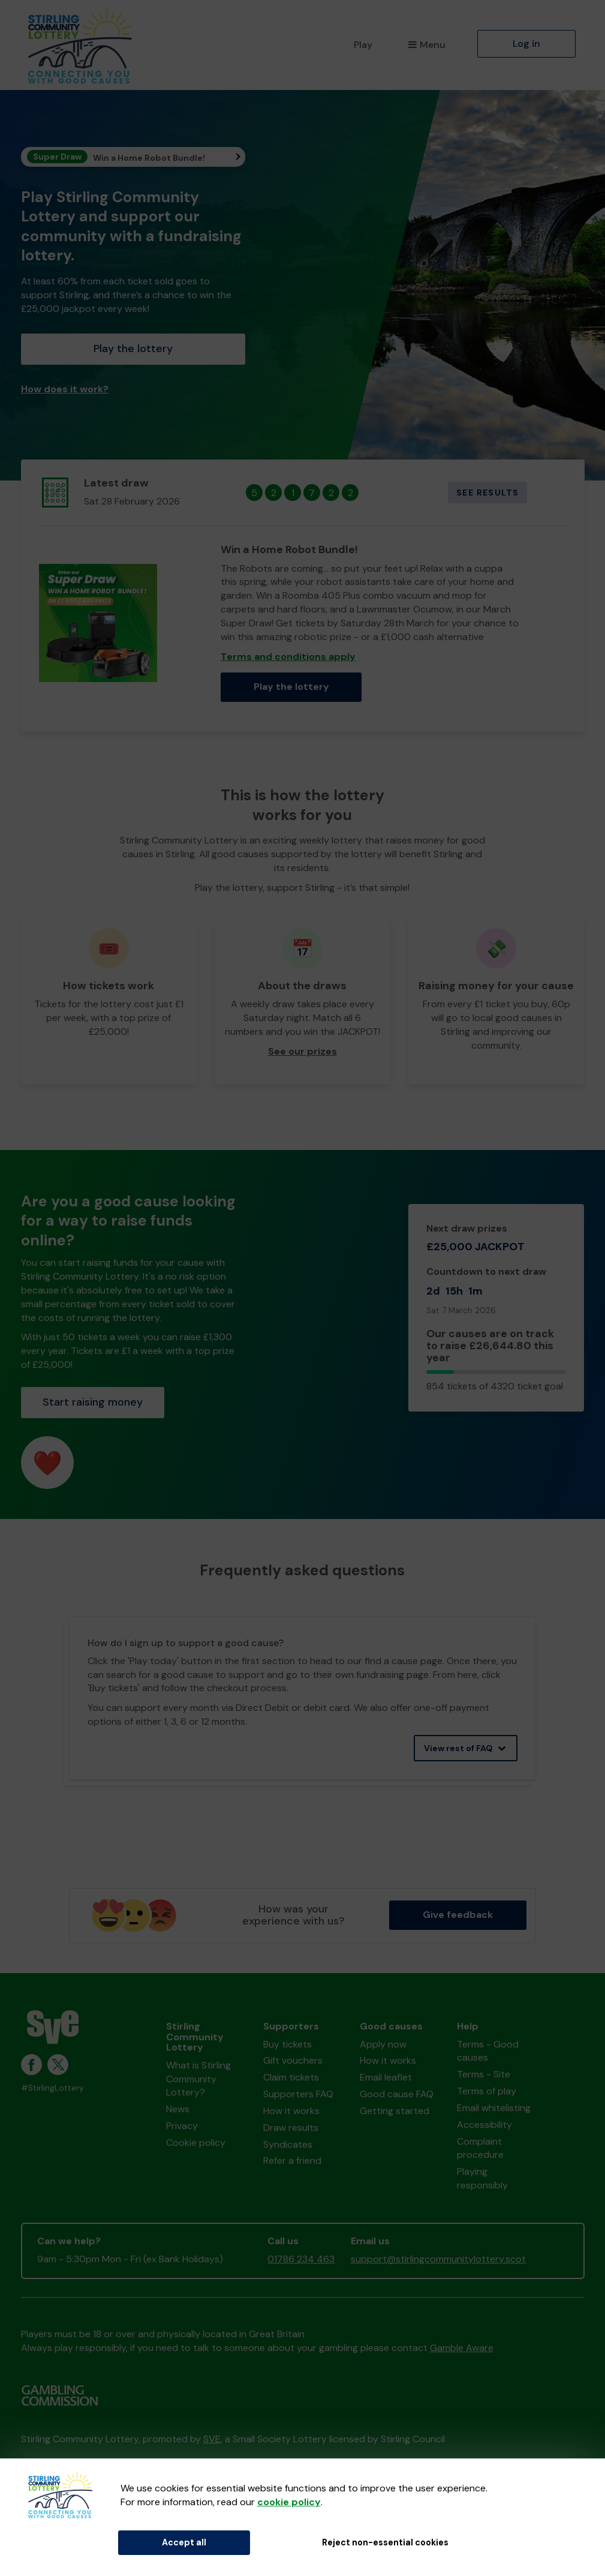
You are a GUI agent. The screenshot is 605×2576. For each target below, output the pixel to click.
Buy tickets (287, 2044)
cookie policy (289, 2502)
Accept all (184, 2542)
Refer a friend (292, 2160)
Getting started (394, 2110)
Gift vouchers (293, 2060)
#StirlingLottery (52, 2088)
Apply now (383, 2044)
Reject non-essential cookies (385, 2542)
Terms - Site (483, 2074)
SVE (212, 2439)
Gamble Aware (461, 2347)
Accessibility (484, 2124)
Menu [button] (426, 44)
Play (363, 44)
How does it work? (65, 389)
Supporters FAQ (298, 2094)
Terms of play (486, 2091)
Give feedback (458, 1914)
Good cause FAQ (397, 2094)
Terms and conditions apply (288, 656)
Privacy (182, 2125)
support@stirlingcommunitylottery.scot (438, 2259)
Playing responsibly (482, 2178)
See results (487, 492)
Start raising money (93, 1402)
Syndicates (287, 2144)
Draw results (290, 2127)
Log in (526, 43)
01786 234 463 (301, 2259)
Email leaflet (386, 2077)
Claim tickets (291, 2077)
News (177, 2109)
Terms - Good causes (488, 2051)
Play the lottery (133, 348)
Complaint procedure (480, 2148)
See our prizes (302, 1051)
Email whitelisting (494, 2107)
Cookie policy (195, 2142)
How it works (291, 2110)
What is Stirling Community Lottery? (198, 2079)
